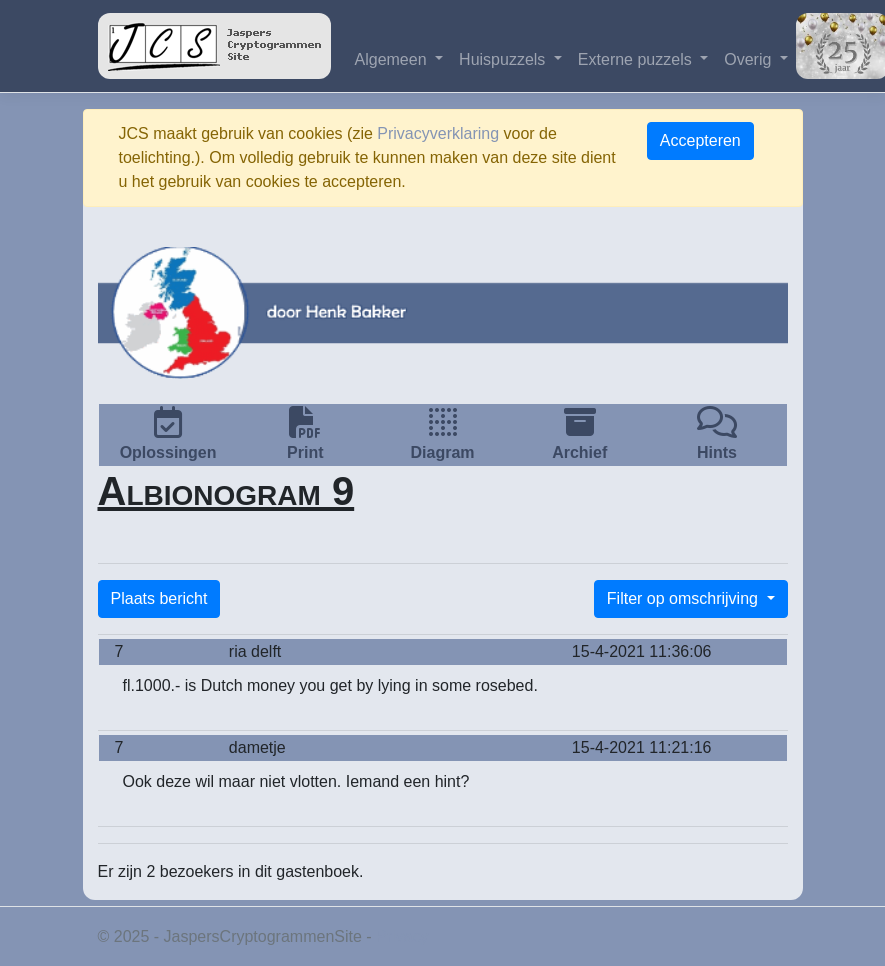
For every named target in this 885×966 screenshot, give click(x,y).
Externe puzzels (637, 59)
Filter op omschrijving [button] (685, 598)
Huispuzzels (504, 59)
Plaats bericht (159, 598)
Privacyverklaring (438, 133)
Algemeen (393, 59)
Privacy (402, 936)
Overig (750, 59)
